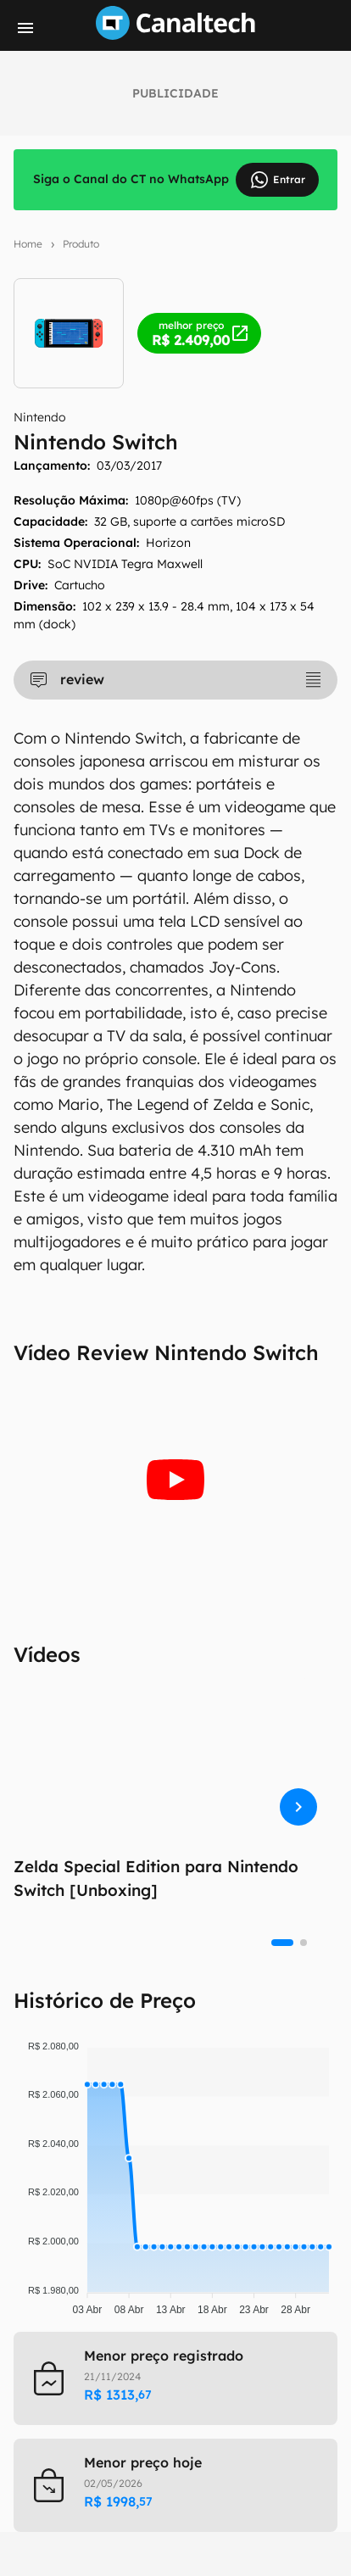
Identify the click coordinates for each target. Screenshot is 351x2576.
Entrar (277, 180)
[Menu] (25, 28)
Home (28, 243)
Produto (81, 243)
